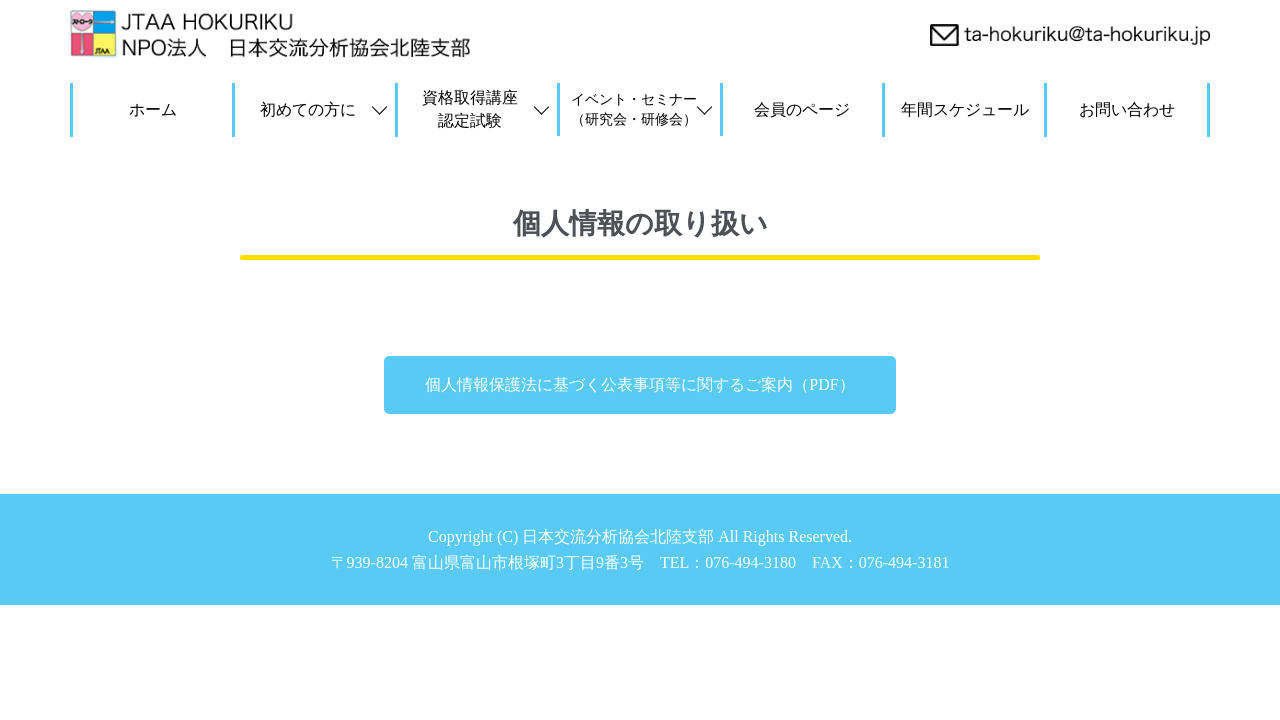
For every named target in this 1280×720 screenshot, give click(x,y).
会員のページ (802, 109)
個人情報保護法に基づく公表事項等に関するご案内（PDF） (639, 384)
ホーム (153, 109)
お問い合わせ (1127, 109)
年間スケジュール (965, 109)
